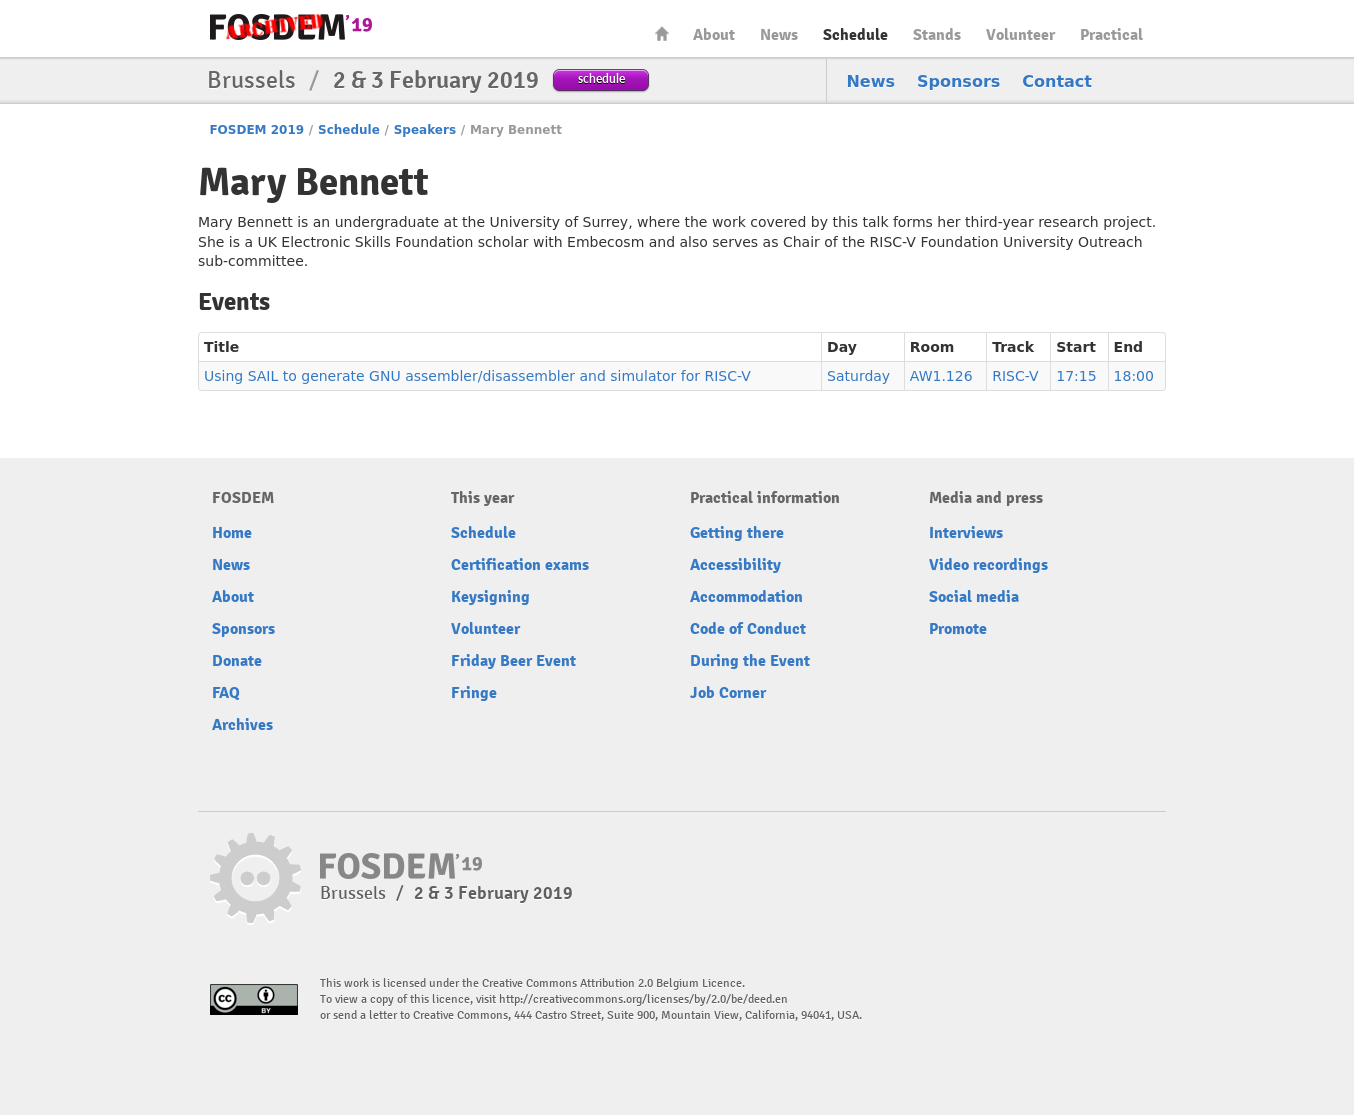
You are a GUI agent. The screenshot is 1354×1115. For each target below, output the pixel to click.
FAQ (226, 693)
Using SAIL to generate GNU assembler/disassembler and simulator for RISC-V (477, 376)
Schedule (855, 35)
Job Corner (728, 693)
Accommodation (746, 597)
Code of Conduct (748, 629)
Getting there (737, 533)
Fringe (474, 693)
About (714, 35)
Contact (1057, 81)
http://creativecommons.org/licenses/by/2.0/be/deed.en (643, 999)
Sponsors (958, 81)
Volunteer (1020, 35)
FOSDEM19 (291, 27)
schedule (601, 78)
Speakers (425, 130)
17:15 (1076, 376)
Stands (937, 35)
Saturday (858, 376)
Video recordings (988, 565)
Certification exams (520, 565)
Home (662, 33)
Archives (242, 725)
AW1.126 (941, 376)
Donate (237, 661)
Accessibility (735, 565)
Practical (1111, 35)
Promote (958, 629)
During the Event (750, 661)
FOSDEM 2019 (256, 130)
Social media (974, 597)
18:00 (1134, 376)
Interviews (966, 533)
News (779, 35)
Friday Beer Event (513, 661)
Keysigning (490, 597)
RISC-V (1015, 376)
